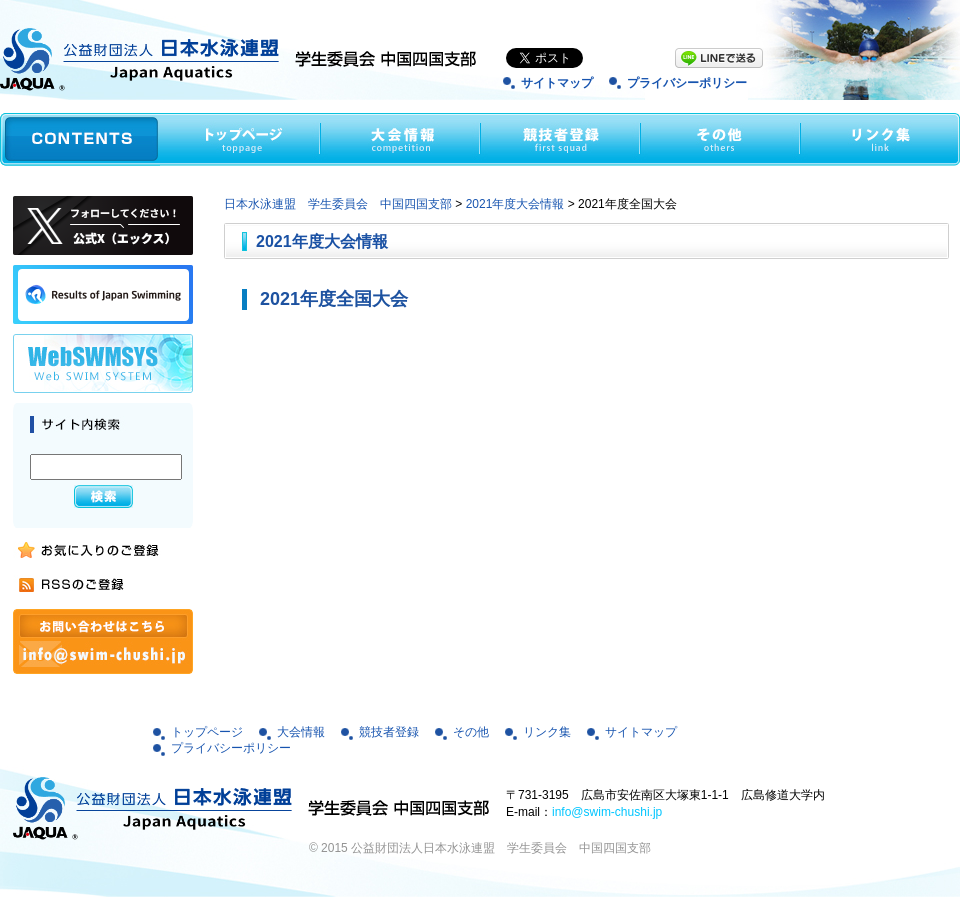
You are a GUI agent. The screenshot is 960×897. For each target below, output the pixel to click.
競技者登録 (389, 732)
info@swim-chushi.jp (607, 812)
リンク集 (547, 732)
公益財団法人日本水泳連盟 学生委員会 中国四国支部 (501, 848)
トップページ (207, 732)
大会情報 (301, 732)
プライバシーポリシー (687, 83)
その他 (471, 732)
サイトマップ (557, 83)
